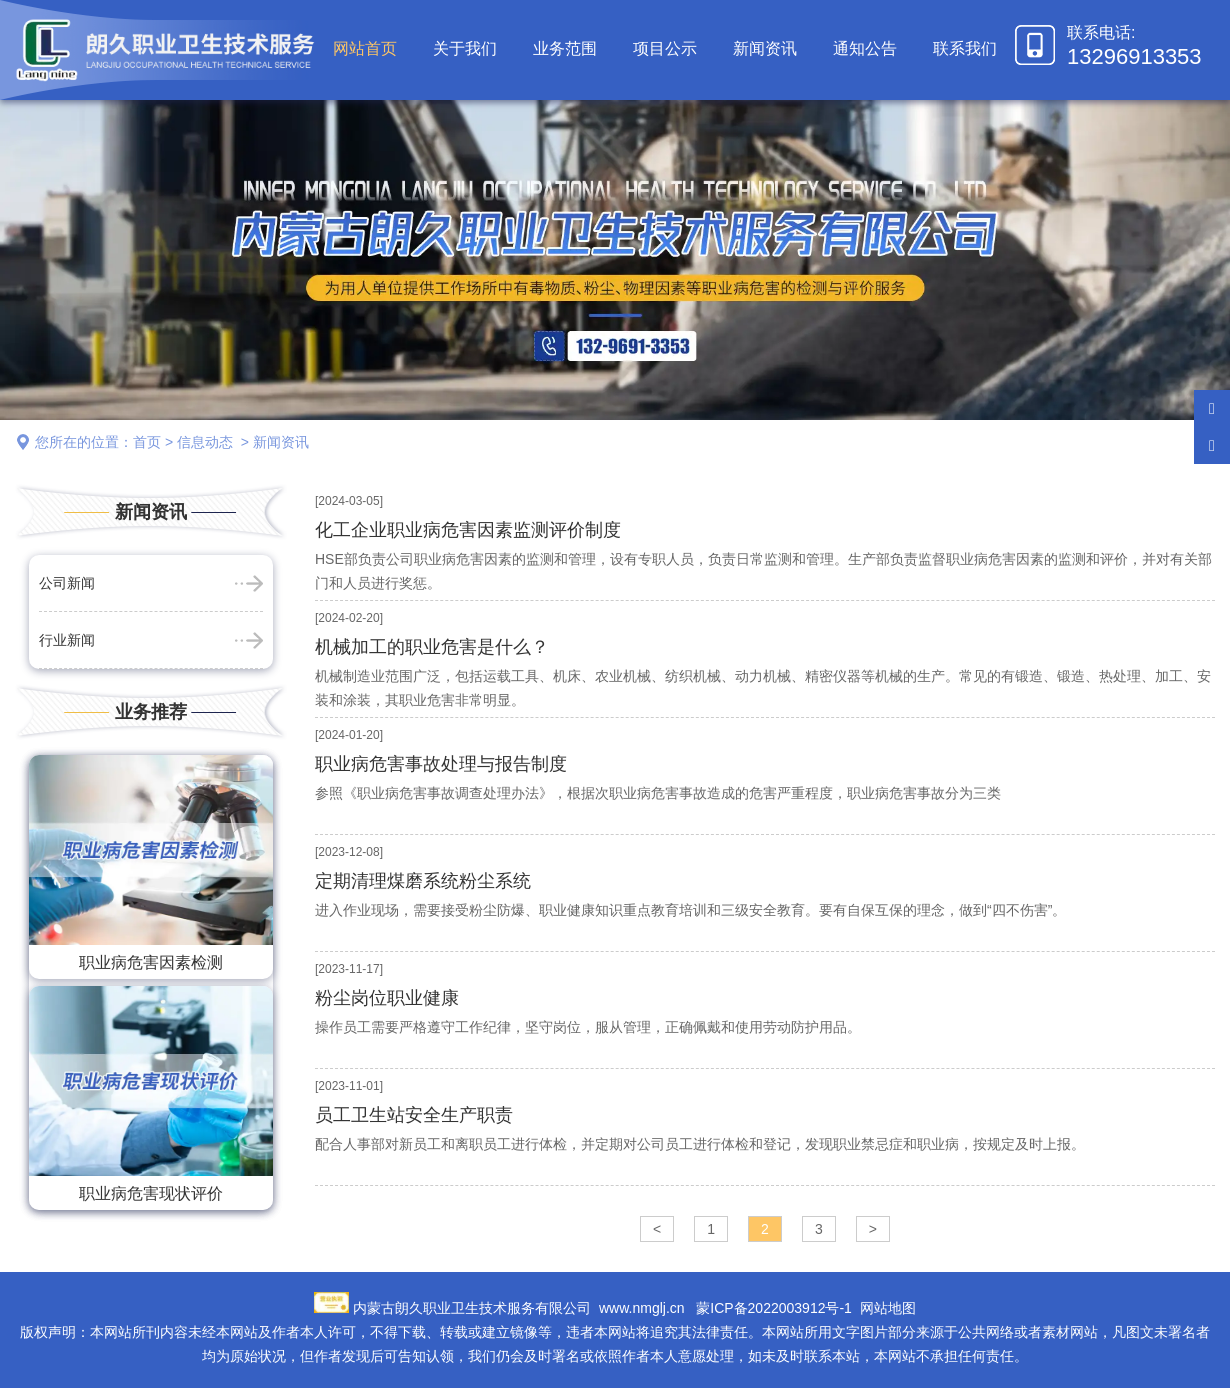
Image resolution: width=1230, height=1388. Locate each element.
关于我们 (465, 48)
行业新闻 (67, 640)
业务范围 (565, 48)
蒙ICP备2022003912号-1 (774, 1308)
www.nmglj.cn (642, 1308)
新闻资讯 (765, 48)
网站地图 (888, 1308)
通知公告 (865, 48)
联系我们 (965, 48)
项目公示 (665, 48)
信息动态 (205, 442)
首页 (147, 442)
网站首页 (365, 48)
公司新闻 (67, 583)
